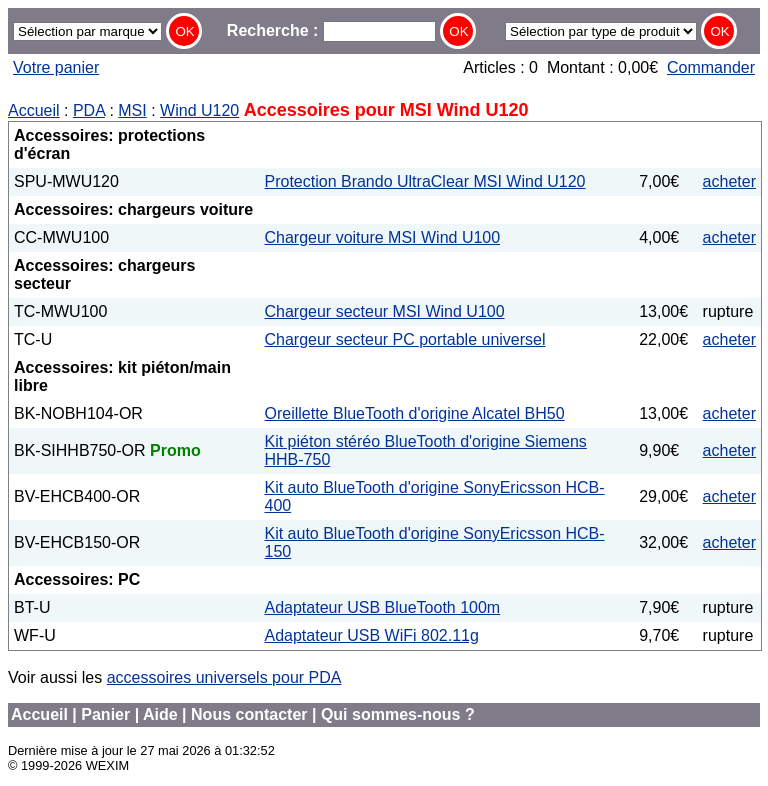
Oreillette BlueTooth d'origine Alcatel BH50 (414, 413)
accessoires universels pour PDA (224, 677)
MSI (132, 110)
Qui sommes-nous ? (398, 714)
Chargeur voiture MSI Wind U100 (382, 237)
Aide (160, 714)
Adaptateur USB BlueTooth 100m (382, 607)
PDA (89, 110)
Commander (711, 67)
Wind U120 (199, 110)
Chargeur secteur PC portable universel (404, 339)
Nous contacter (249, 714)
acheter (729, 181)
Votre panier (56, 67)
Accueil (34, 110)
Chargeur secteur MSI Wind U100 (384, 311)
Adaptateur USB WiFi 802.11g (371, 635)
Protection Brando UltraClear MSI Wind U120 (424, 181)
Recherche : (331, 30)
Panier (105, 714)
